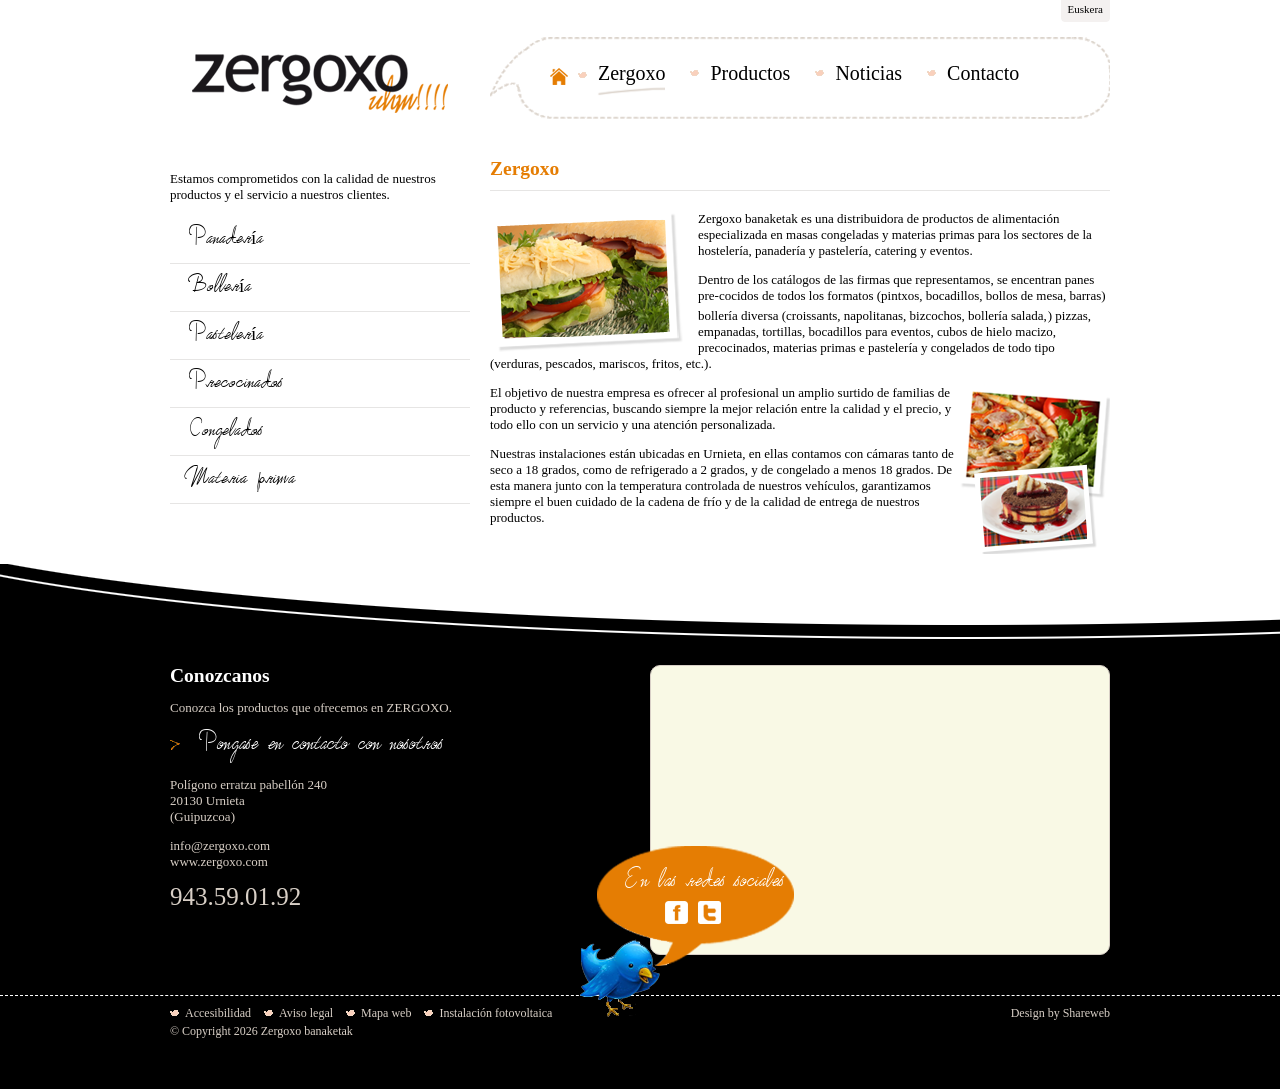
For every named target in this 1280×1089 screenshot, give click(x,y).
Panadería (226, 240)
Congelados (226, 432)
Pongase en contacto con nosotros (321, 746)
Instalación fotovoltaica (495, 1013)
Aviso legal (306, 1013)
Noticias (868, 73)
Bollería (220, 288)
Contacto (983, 73)
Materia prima (242, 480)
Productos (750, 73)
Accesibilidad (218, 1013)
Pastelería (226, 336)
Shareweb (1086, 1013)
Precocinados (236, 384)
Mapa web (386, 1013)
